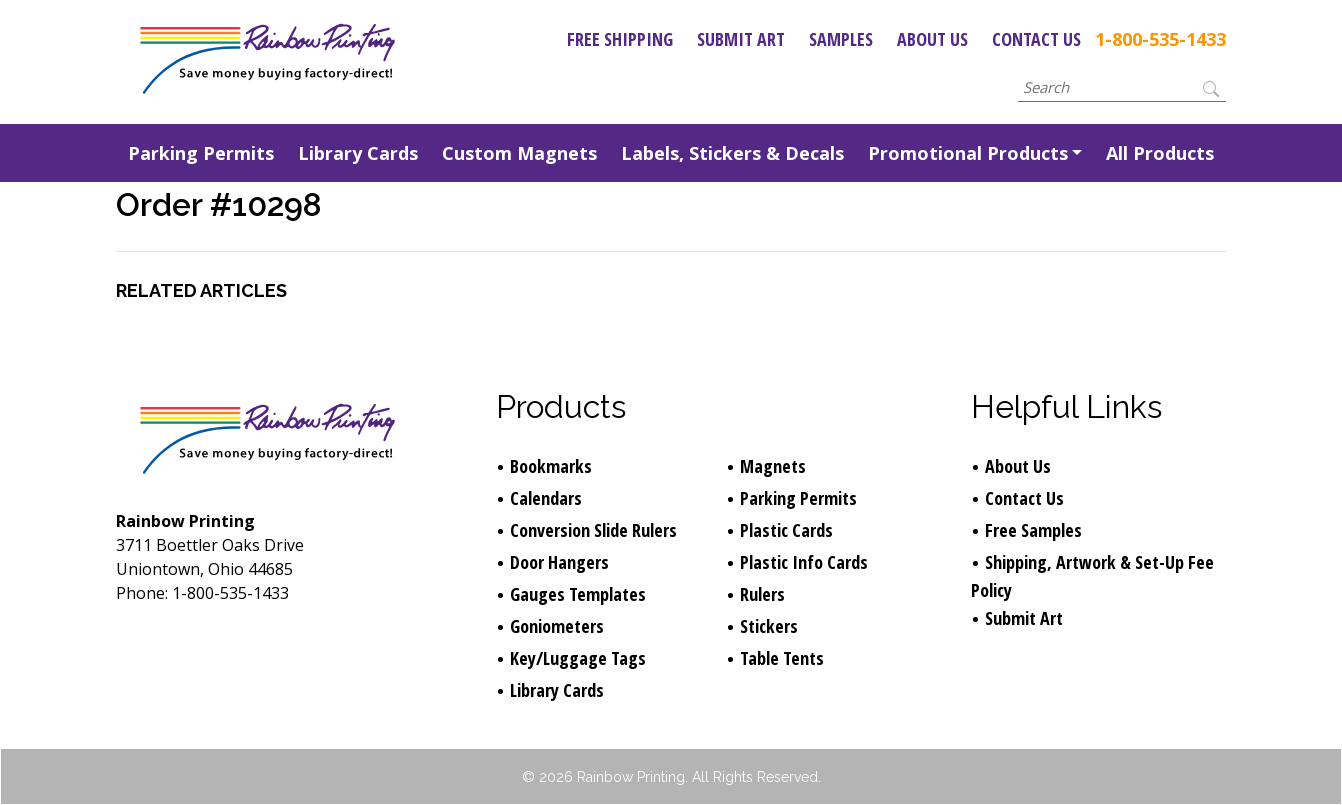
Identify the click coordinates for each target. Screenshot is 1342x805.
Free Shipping (620, 39)
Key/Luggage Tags (578, 658)
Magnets (773, 466)
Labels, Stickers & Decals (732, 153)
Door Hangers (559, 562)
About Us (932, 39)
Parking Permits (201, 153)
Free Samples (1033, 530)
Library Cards (358, 153)
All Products (1160, 153)
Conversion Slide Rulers (593, 530)
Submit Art (741, 39)
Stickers (769, 626)
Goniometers (557, 626)
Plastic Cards (786, 530)
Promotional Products (968, 153)
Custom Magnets (519, 153)
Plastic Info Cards (804, 562)
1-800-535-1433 (1160, 39)
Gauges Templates (578, 594)
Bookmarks (551, 466)
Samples (841, 39)
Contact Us (1036, 39)
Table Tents (782, 658)
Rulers (762, 594)
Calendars (546, 498)
